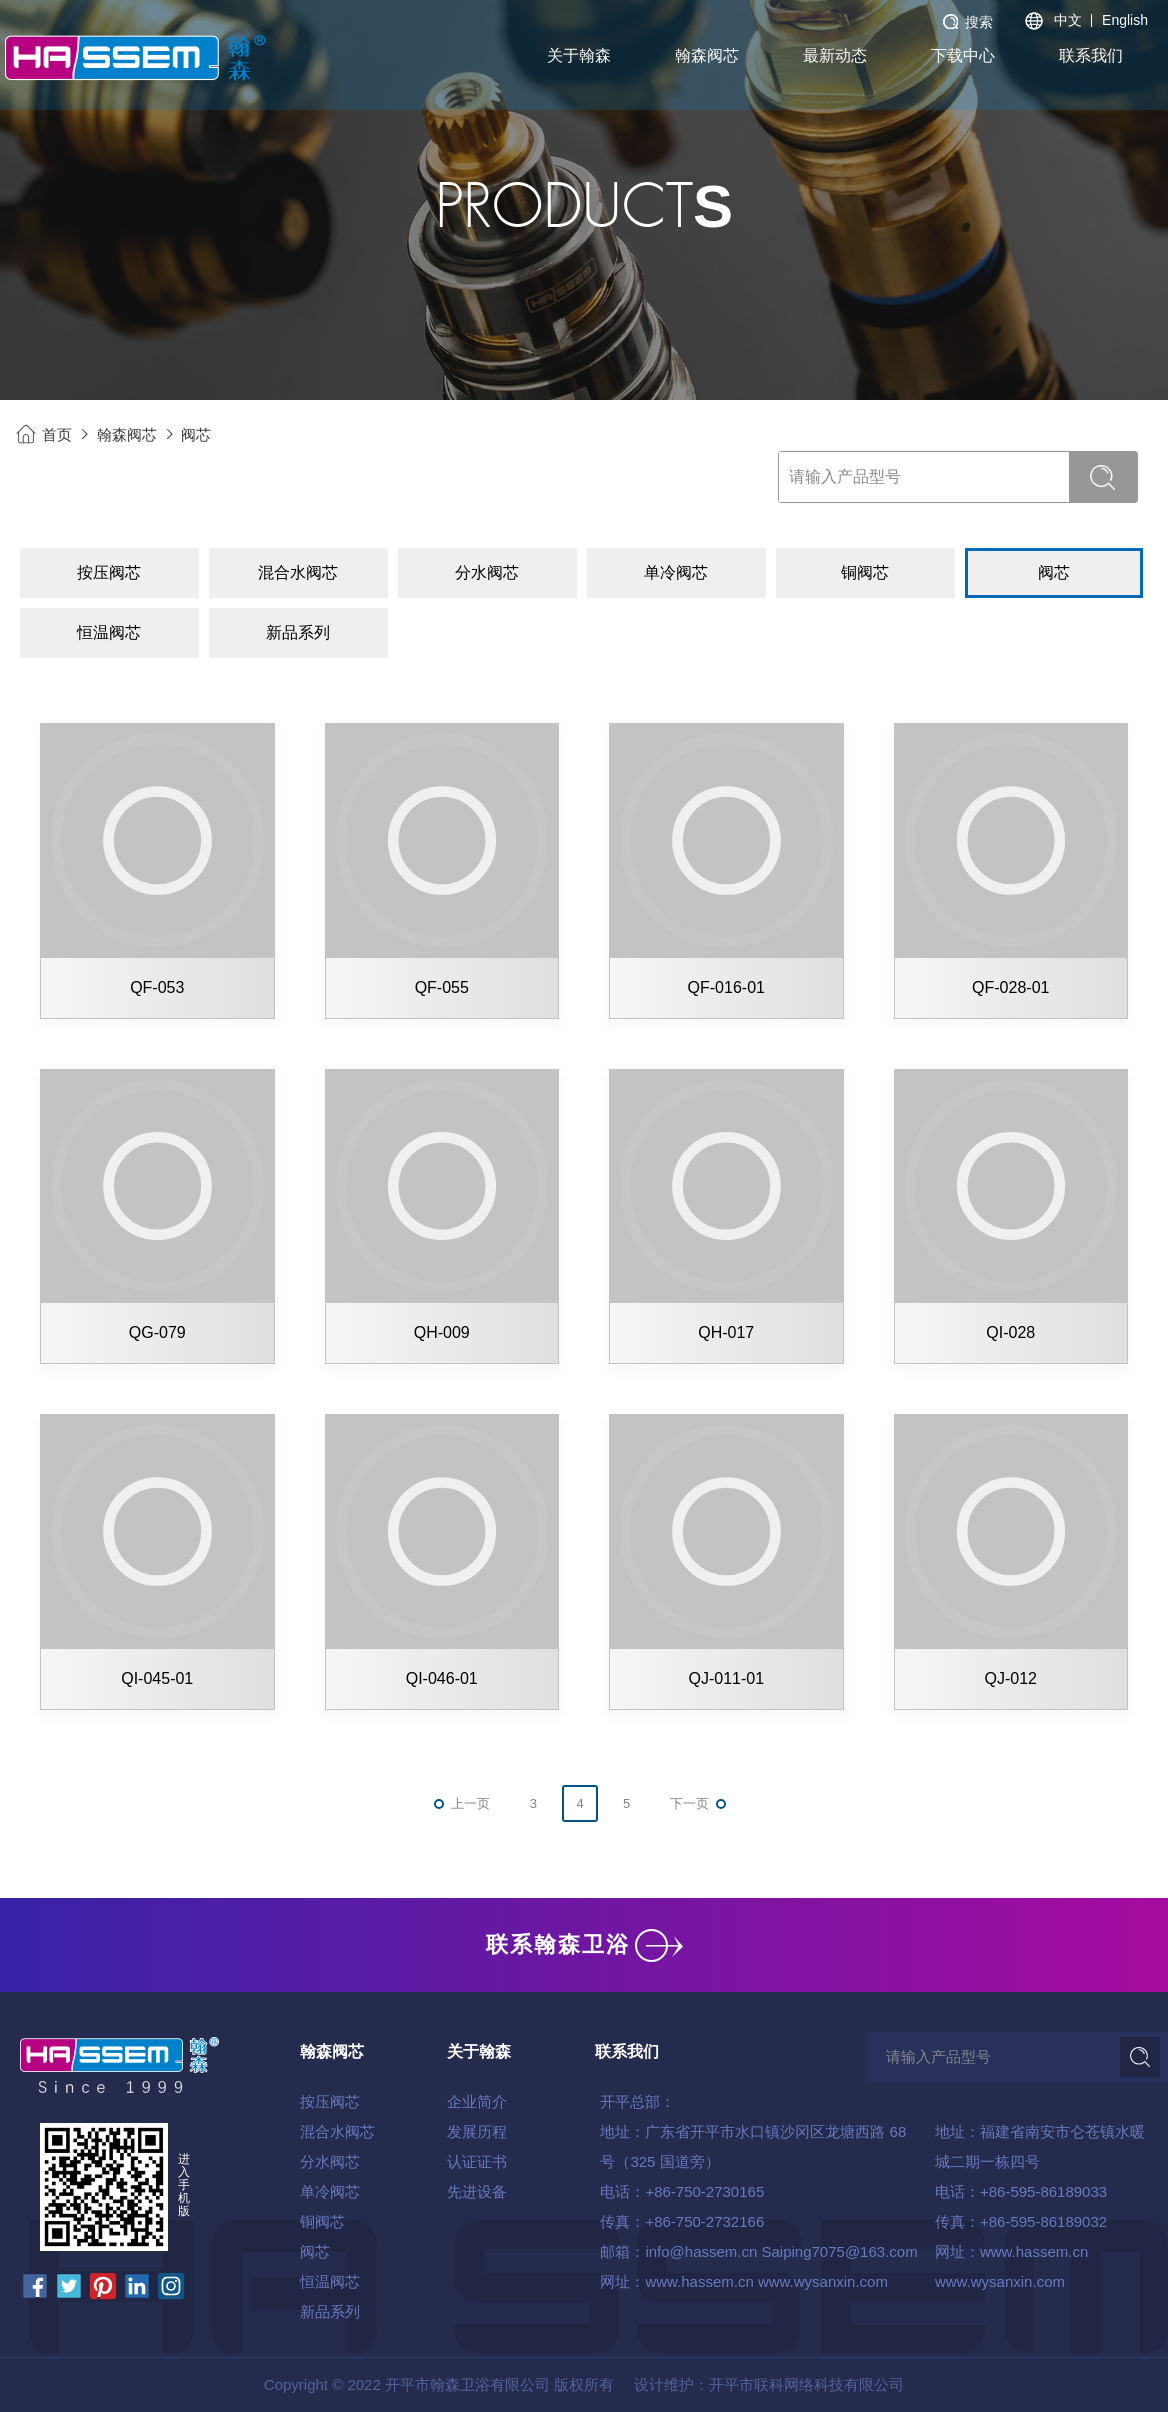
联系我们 (1091, 55)
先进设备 (477, 2191)
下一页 (689, 1803)
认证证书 (477, 2161)
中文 (1068, 20)
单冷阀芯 (330, 2191)
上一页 (470, 1803)
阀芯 (196, 434)
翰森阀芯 (707, 55)
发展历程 (477, 2131)
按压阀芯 (330, 2101)
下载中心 (963, 55)
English (1125, 20)
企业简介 (477, 2101)
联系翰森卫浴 (584, 1944)
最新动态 (835, 55)
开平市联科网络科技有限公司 (806, 2384)
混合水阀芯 (337, 2131)
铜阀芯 (322, 2221)
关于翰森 (579, 55)
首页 (57, 434)
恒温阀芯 (330, 2281)
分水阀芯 (330, 2161)
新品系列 (330, 2311)
